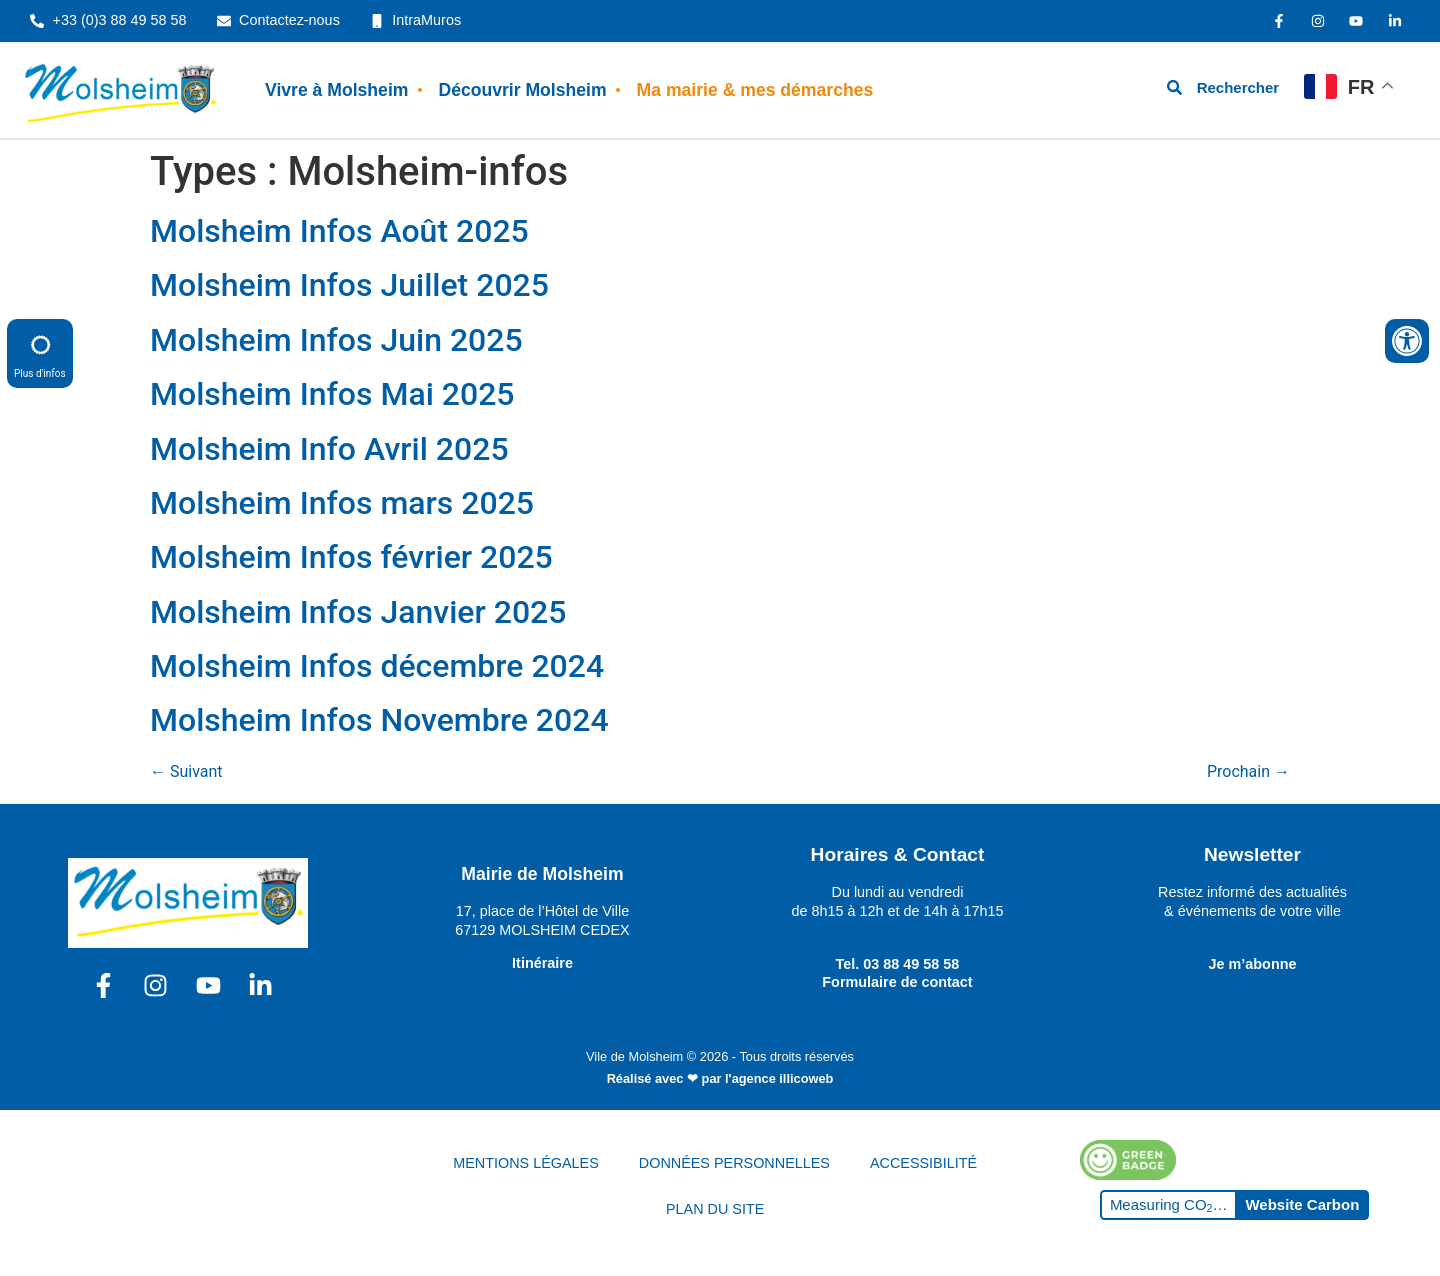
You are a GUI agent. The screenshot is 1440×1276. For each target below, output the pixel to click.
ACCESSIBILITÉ (923, 1163)
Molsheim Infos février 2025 (351, 557)
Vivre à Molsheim (336, 90)
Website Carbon (1302, 1204)
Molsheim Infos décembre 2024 (377, 666)
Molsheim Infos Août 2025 (339, 231)
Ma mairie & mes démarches (755, 90)
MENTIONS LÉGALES (526, 1163)
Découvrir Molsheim (522, 90)
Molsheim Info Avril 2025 (329, 449)
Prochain (1248, 771)
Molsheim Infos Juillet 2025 (349, 285)
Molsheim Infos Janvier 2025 (358, 612)
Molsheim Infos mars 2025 (342, 503)
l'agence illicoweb (779, 1078)
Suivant (186, 771)
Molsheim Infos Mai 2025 (332, 394)
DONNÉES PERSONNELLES (734, 1163)
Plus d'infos (40, 352)
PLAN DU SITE (715, 1209)
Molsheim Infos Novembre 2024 (379, 720)
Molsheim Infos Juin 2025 (336, 340)
